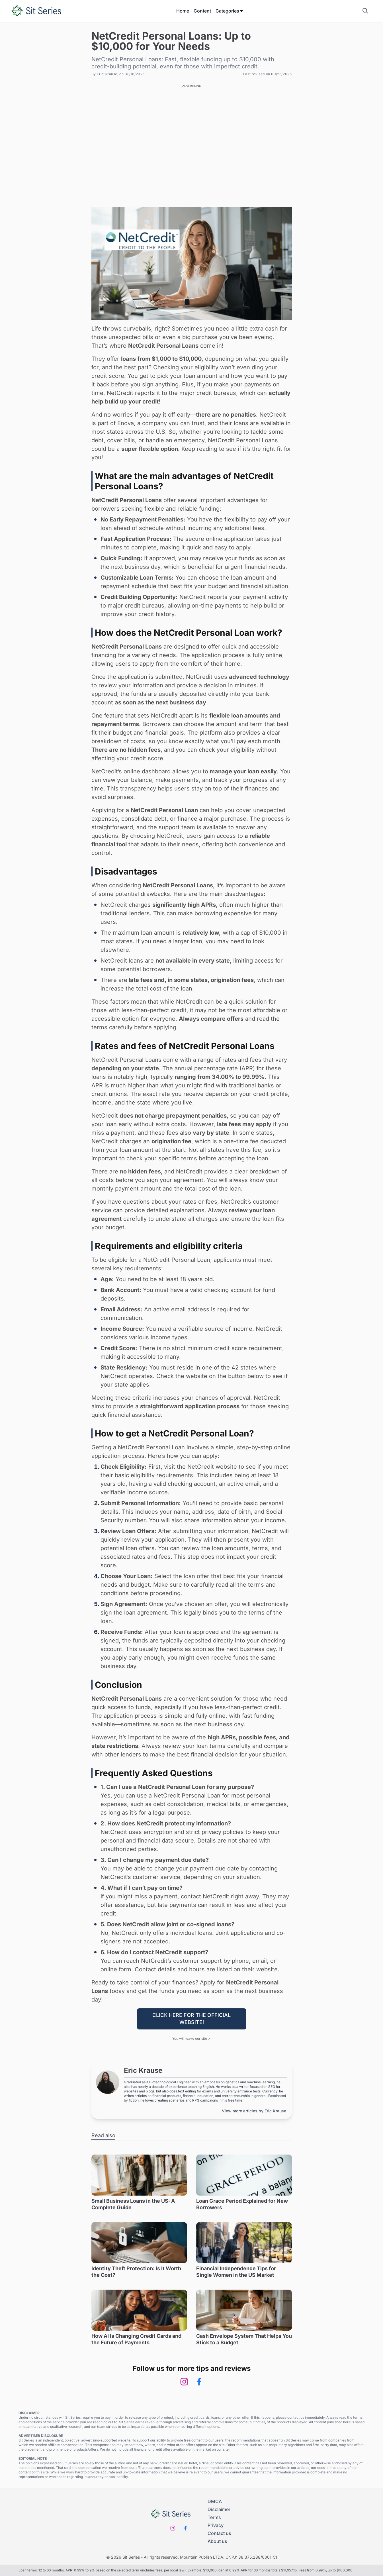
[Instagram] (184, 2381)
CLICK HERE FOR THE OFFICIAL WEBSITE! (191, 2018)
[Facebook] (199, 2381)
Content (202, 11)
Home (182, 11)
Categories (230, 11)
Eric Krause (107, 74)
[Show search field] (365, 11)
